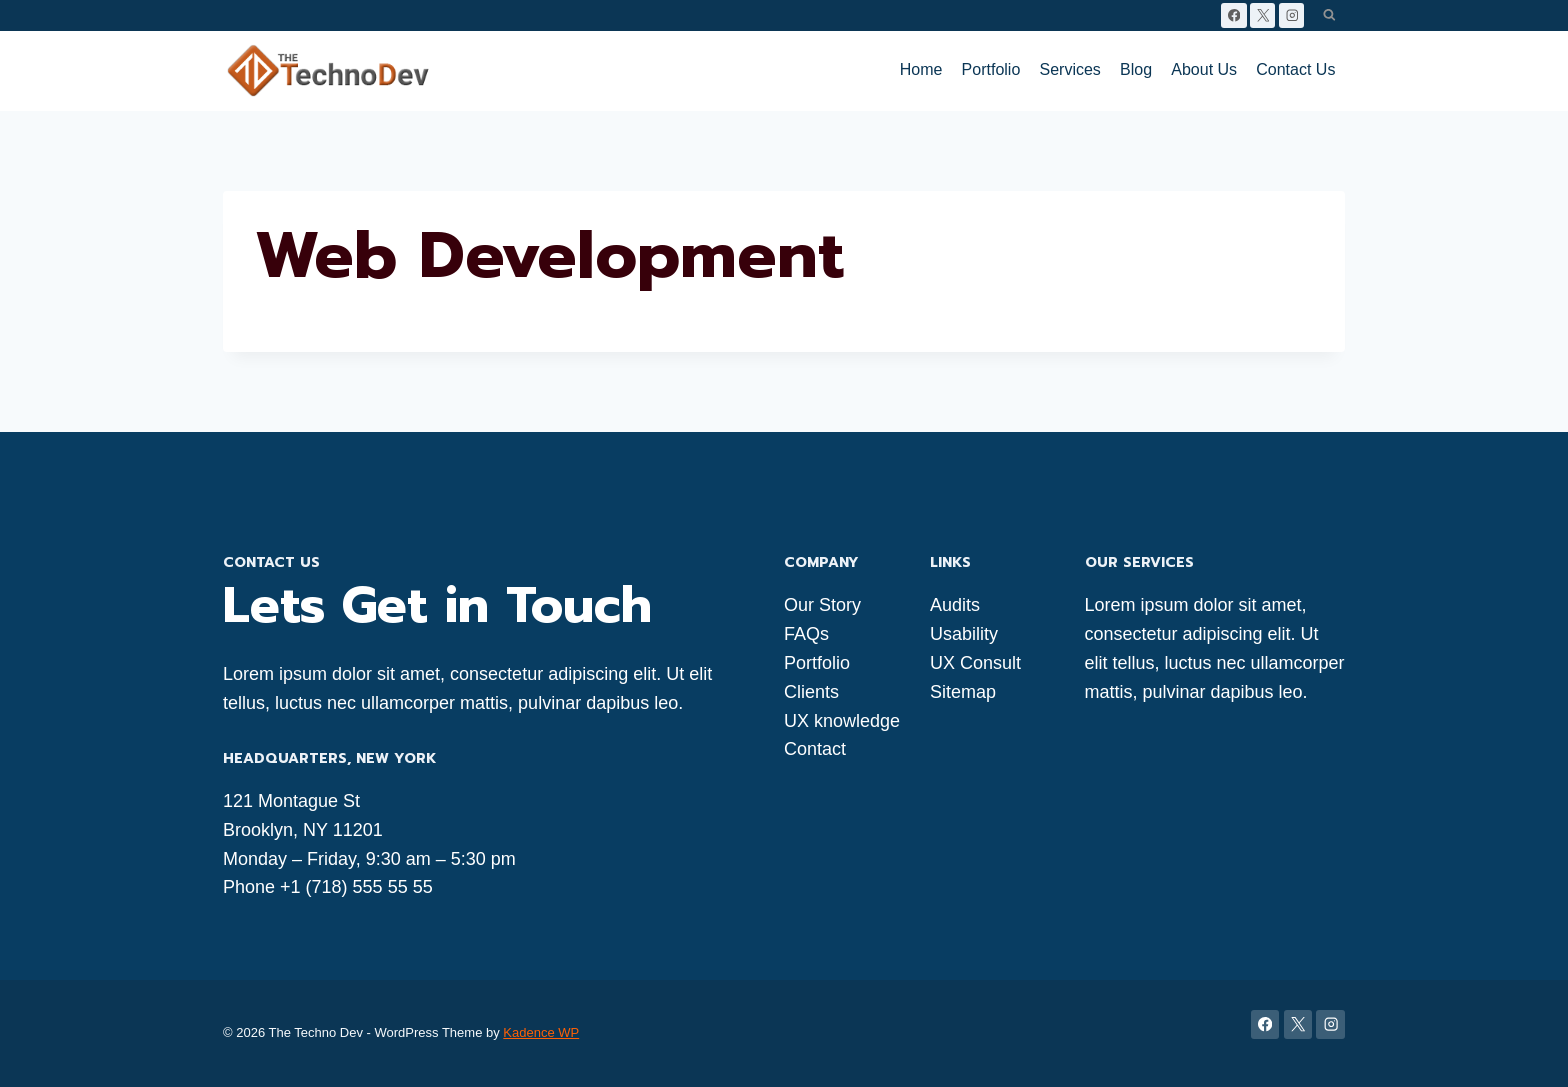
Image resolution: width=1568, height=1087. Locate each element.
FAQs (806, 634)
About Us (1204, 69)
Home (921, 69)
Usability (964, 634)
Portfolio (991, 69)
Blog (1136, 69)
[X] (1262, 15)
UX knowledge (842, 721)
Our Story (822, 605)
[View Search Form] (1329, 15)
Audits (955, 605)
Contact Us (1295, 69)
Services (1070, 69)
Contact (815, 749)
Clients (811, 692)
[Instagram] (1291, 15)
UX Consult (975, 663)
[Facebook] (1233, 15)
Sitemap (963, 692)
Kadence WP (541, 1032)
